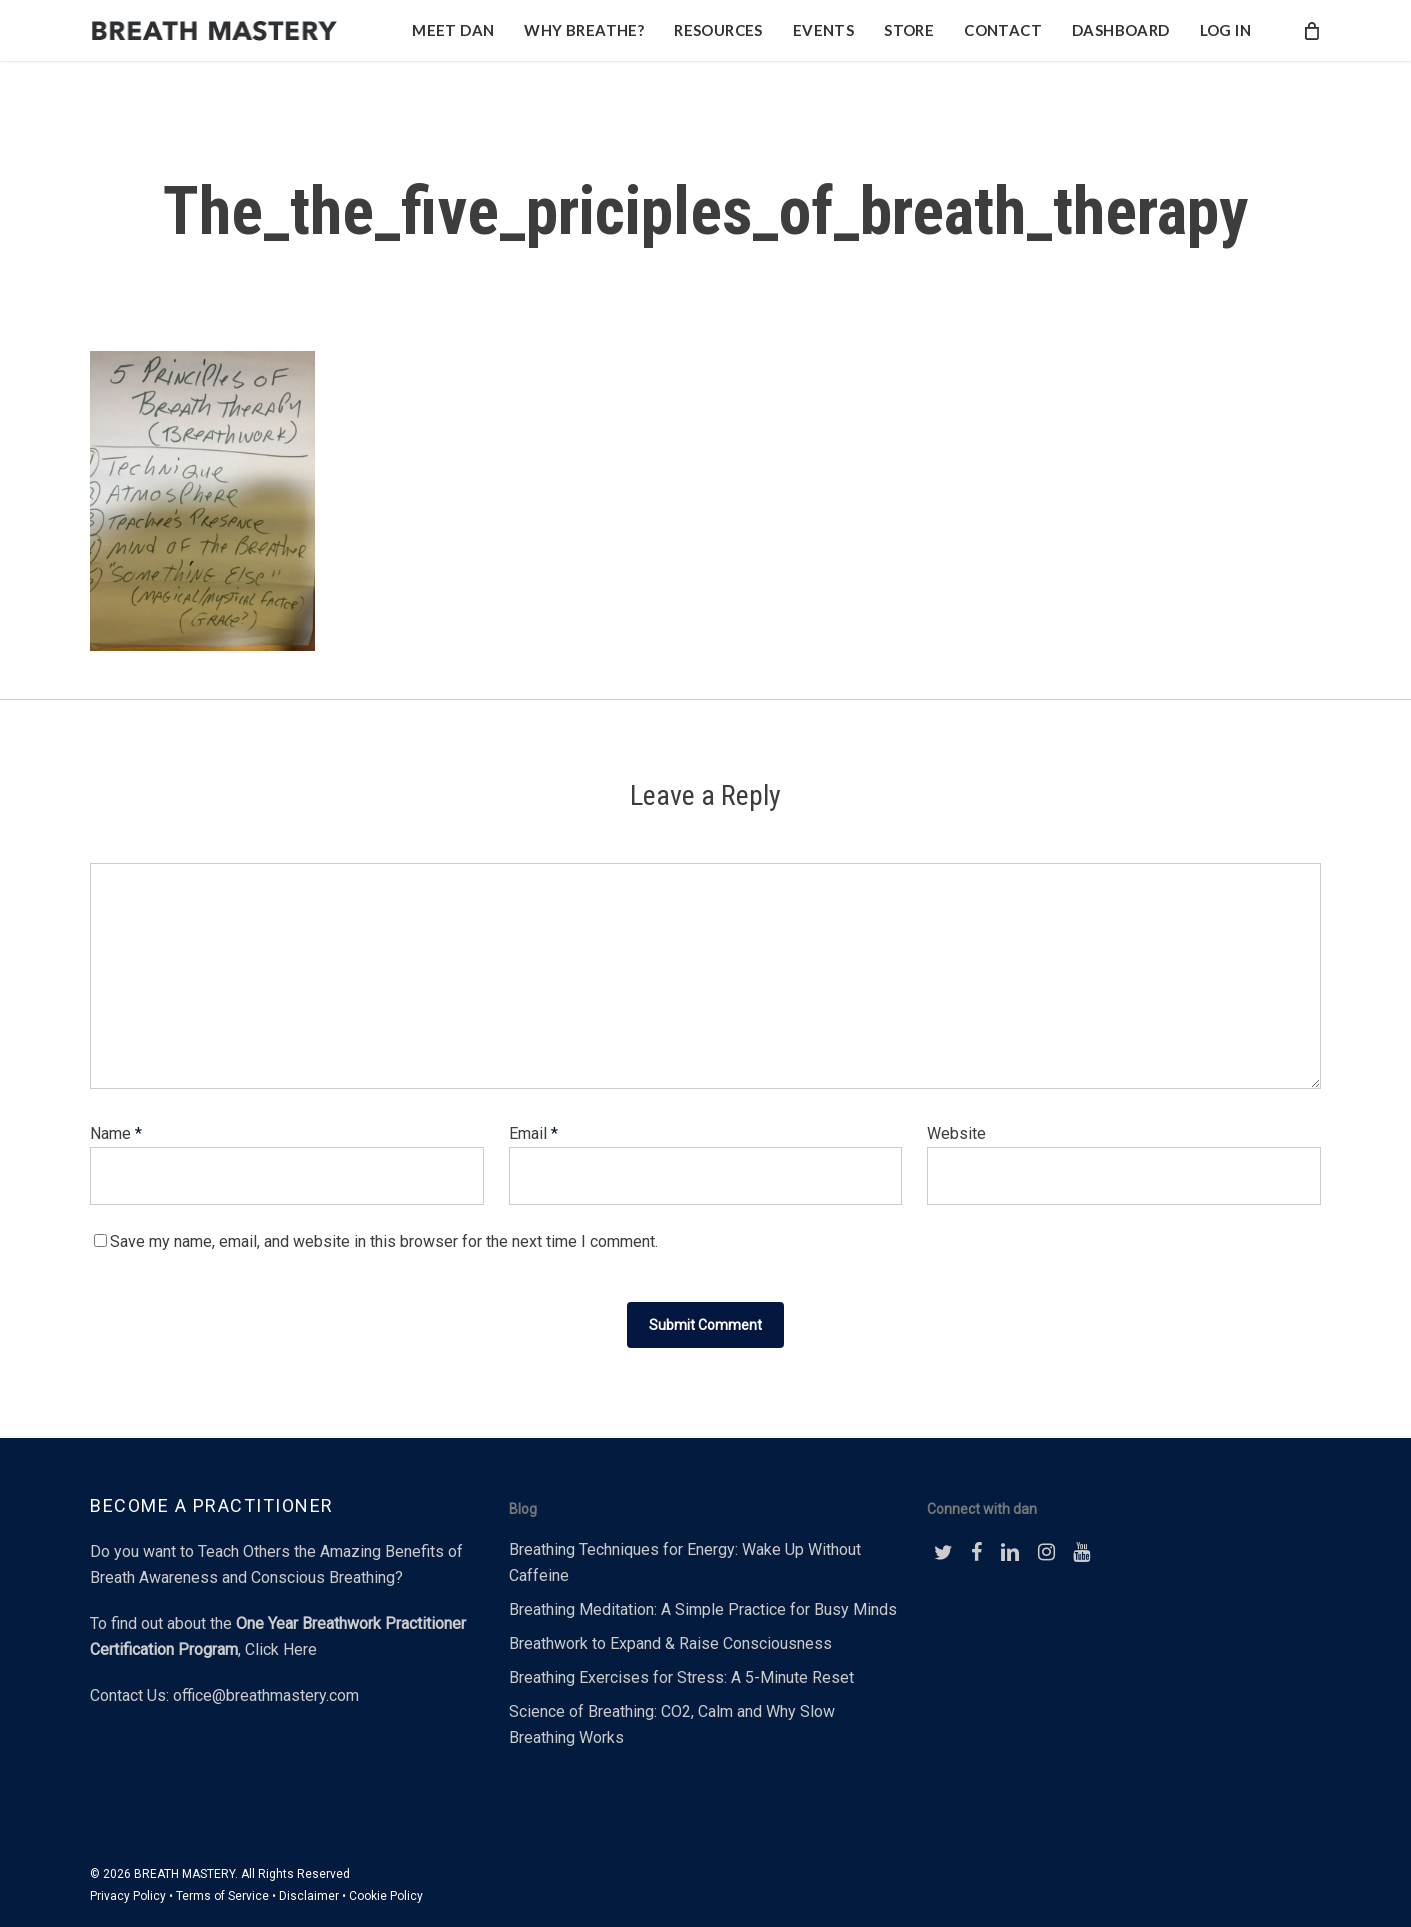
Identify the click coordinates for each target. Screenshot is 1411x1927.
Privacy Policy (128, 1896)
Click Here (281, 1649)
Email (533, 1133)
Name (116, 1133)
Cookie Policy (386, 1896)
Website (956, 1133)
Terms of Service (222, 1896)
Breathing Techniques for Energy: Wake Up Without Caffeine (685, 1562)
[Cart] (1310, 44)
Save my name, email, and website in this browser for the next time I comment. (384, 1241)
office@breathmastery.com (266, 1695)
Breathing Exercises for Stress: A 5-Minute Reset (681, 1677)
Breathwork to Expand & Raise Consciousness (670, 1643)
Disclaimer (309, 1896)
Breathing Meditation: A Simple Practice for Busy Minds (703, 1609)
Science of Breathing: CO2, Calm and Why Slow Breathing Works (672, 1724)
